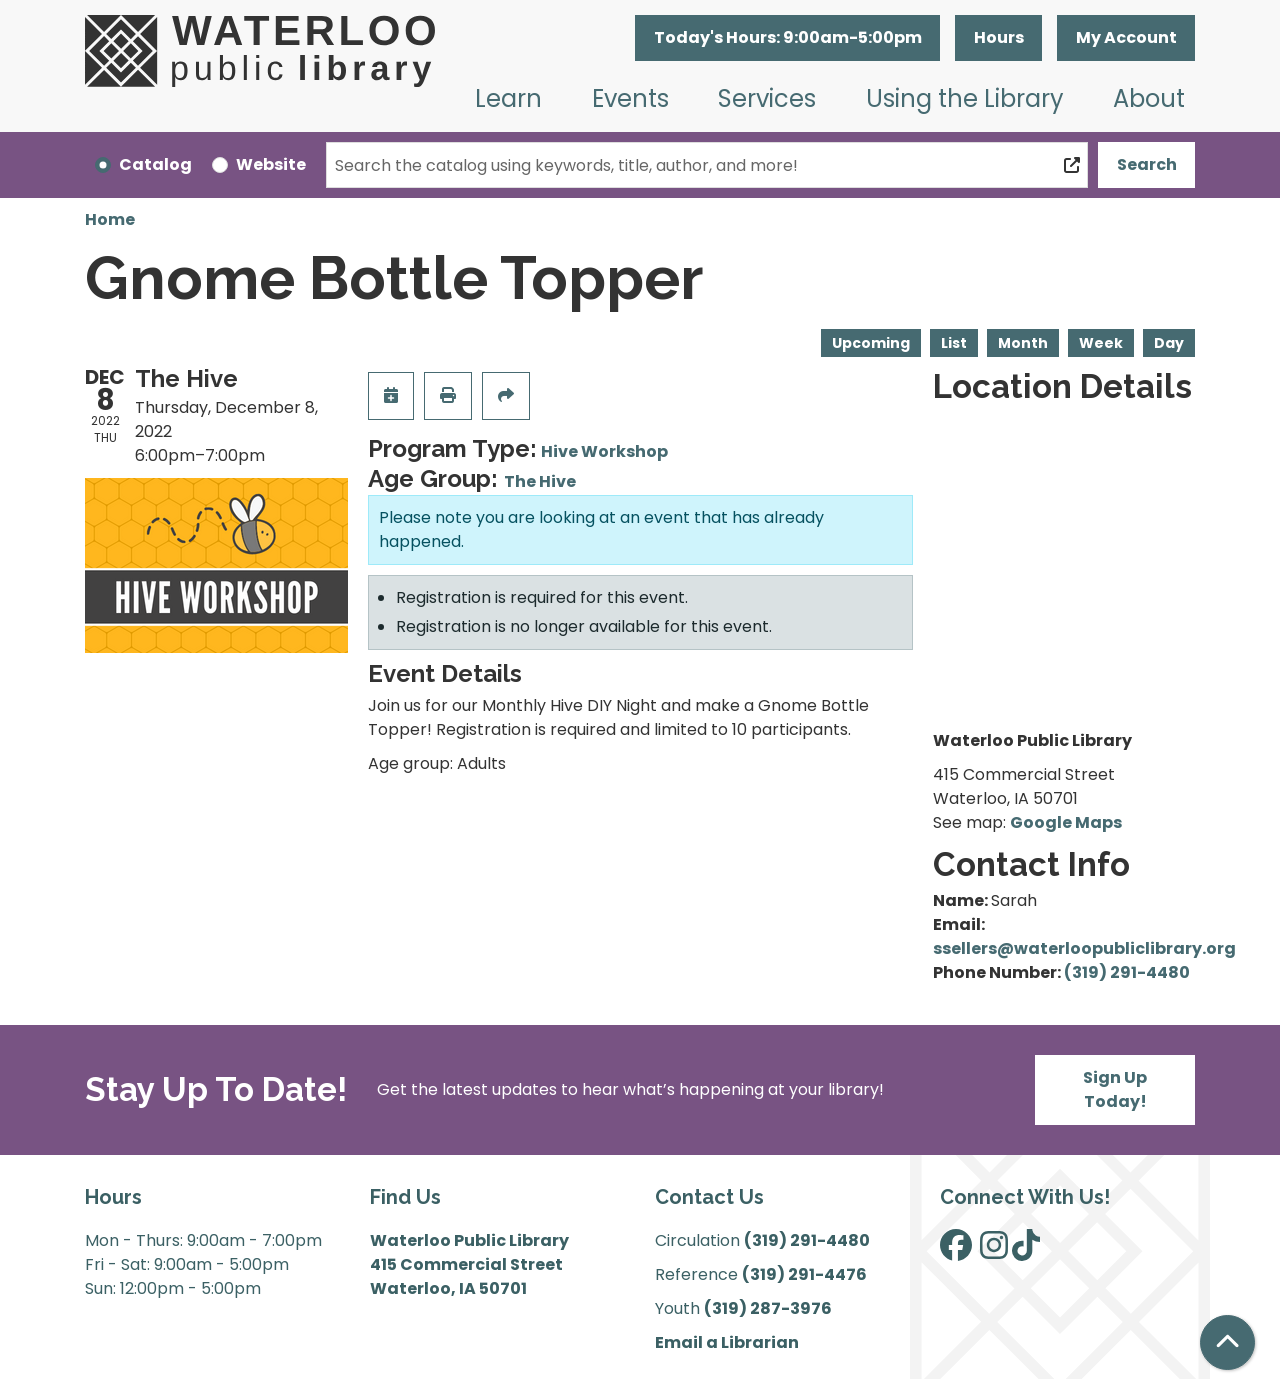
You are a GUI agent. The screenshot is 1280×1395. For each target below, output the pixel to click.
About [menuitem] (1149, 98)
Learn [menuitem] (508, 98)
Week (1101, 343)
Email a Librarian (727, 1342)
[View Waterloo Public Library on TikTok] (1026, 1251)
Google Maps (1066, 822)
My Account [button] (1126, 37)
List (954, 343)
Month (1023, 343)
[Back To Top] (1227, 1342)
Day (1169, 343)
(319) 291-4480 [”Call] (807, 1240)
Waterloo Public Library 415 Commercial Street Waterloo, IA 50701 (469, 1264)
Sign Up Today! (1115, 1089)
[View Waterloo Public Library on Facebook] (956, 1251)
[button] (787, 38)
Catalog (155, 164)
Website (271, 164)
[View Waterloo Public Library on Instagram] (994, 1251)
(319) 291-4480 (1127, 972)
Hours (999, 37)
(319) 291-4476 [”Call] (804, 1274)
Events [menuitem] (630, 98)
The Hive (540, 481)
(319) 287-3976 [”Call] (768, 1308)
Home (110, 219)
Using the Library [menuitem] (965, 98)
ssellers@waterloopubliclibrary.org (1084, 948)
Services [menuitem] (767, 98)
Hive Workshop (604, 451)
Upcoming (871, 343)
